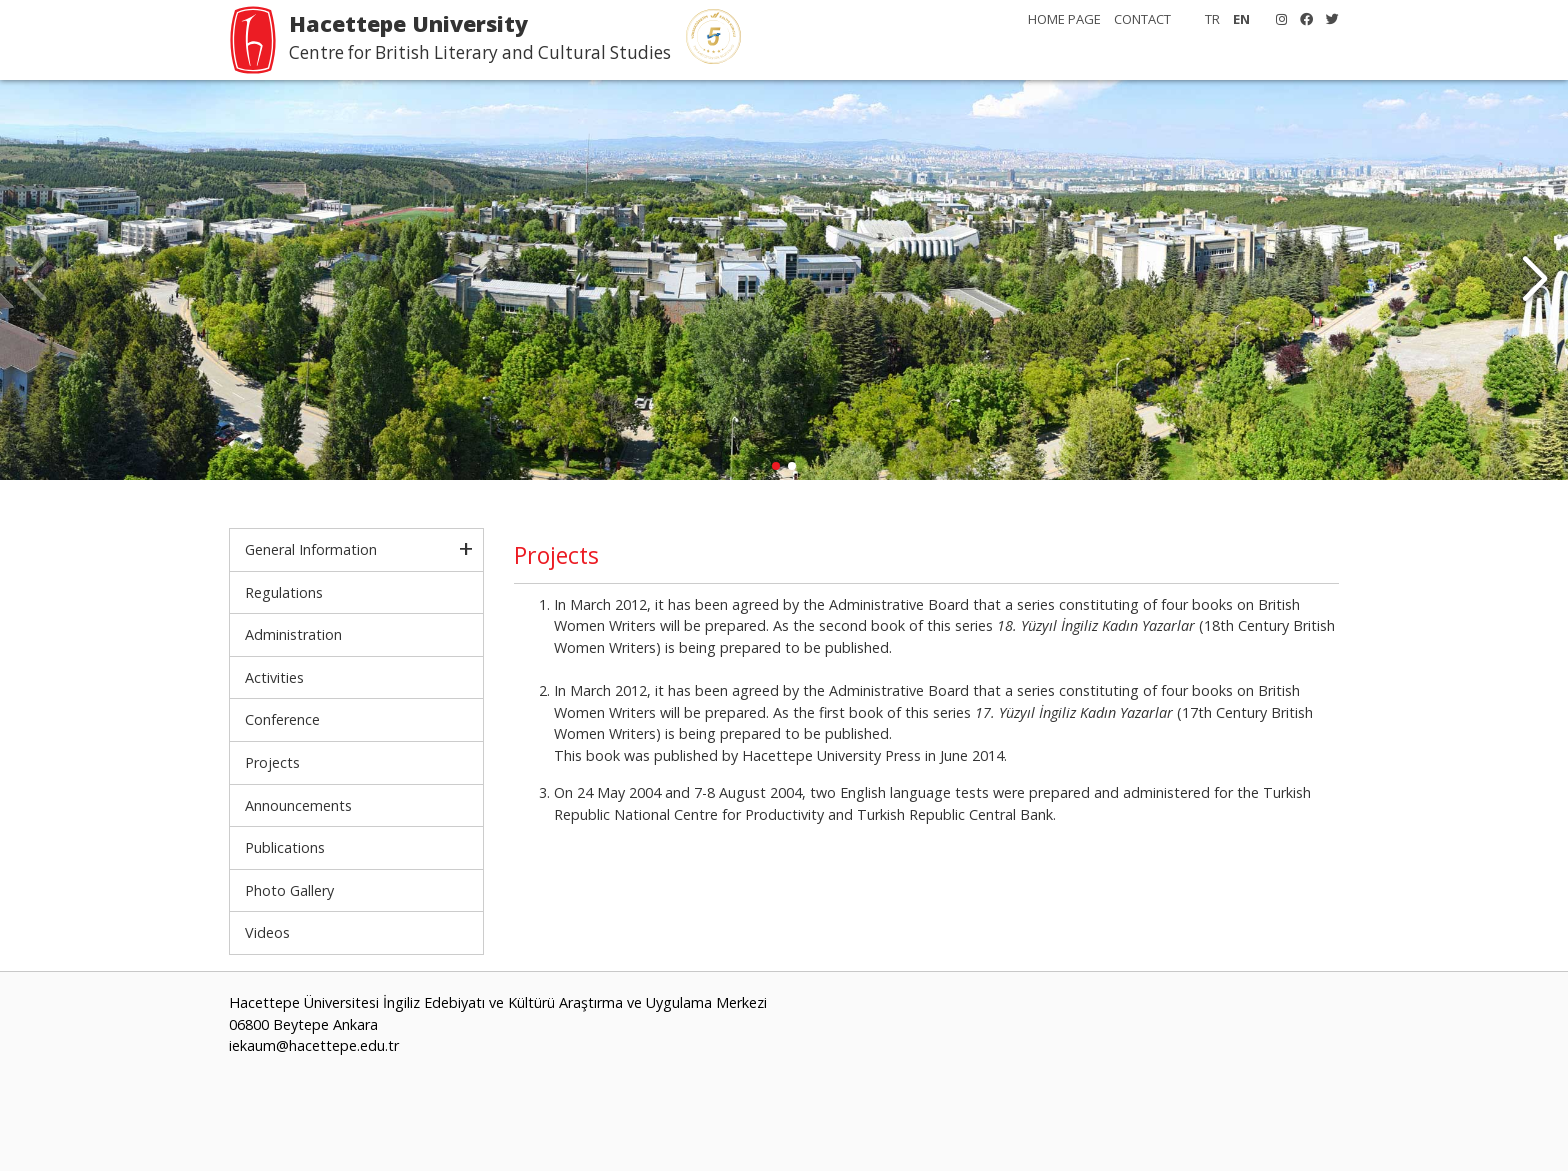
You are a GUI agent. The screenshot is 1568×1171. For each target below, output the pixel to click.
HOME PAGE (1064, 19)
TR (1212, 19)
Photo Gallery (289, 890)
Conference (282, 719)
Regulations (284, 592)
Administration (293, 634)
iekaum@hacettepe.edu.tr (314, 1045)
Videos (267, 932)
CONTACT (1142, 19)
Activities (274, 677)
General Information (311, 549)
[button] (1534, 280)
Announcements (298, 805)
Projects (272, 762)
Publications (285, 847)
